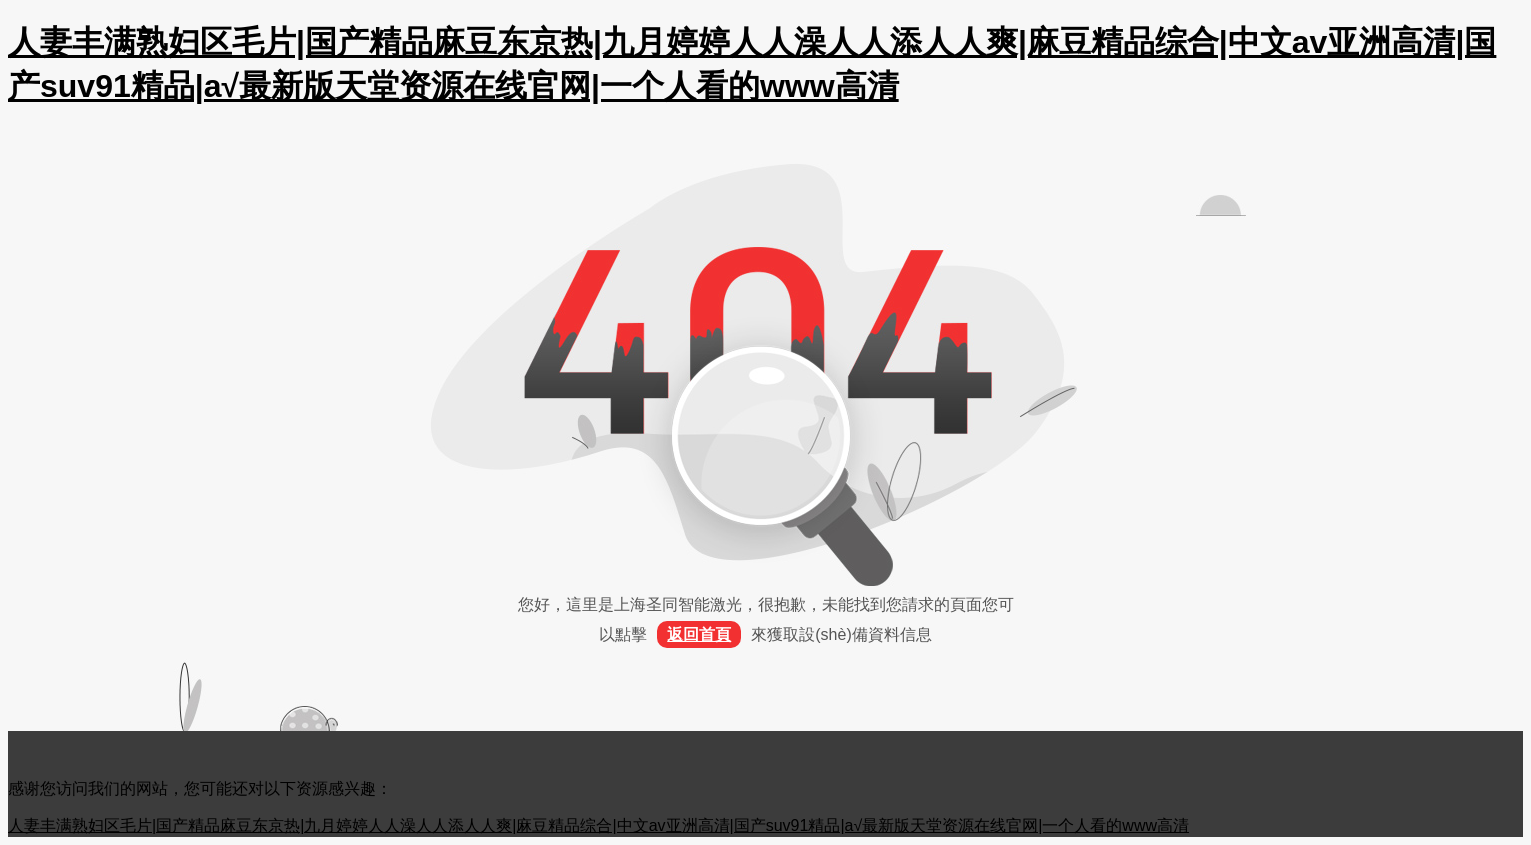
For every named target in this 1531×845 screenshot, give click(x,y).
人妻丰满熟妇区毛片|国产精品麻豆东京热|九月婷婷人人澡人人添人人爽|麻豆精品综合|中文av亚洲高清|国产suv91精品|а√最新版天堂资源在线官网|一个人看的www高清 (598, 825)
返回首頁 (699, 634)
